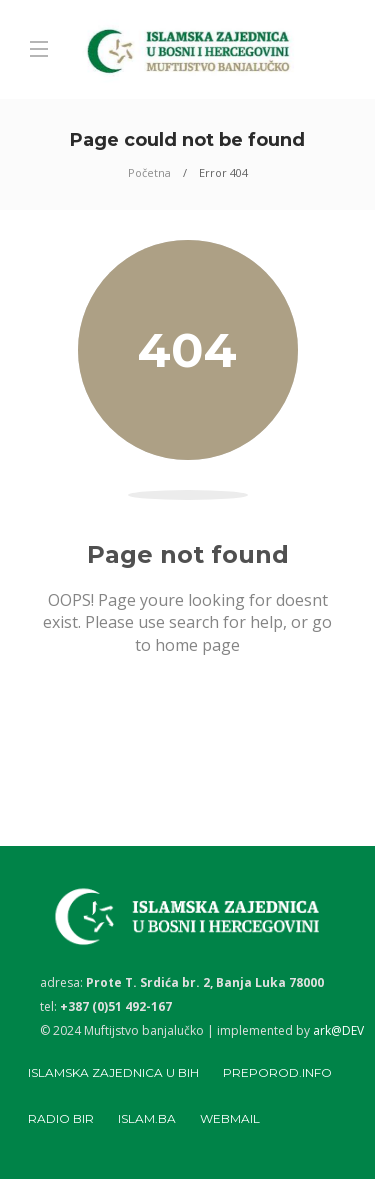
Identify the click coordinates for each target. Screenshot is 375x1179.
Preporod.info (277, 1072)
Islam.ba (147, 1118)
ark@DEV (338, 1030)
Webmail (230, 1118)
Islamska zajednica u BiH (113, 1072)
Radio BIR (61, 1118)
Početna (149, 172)
